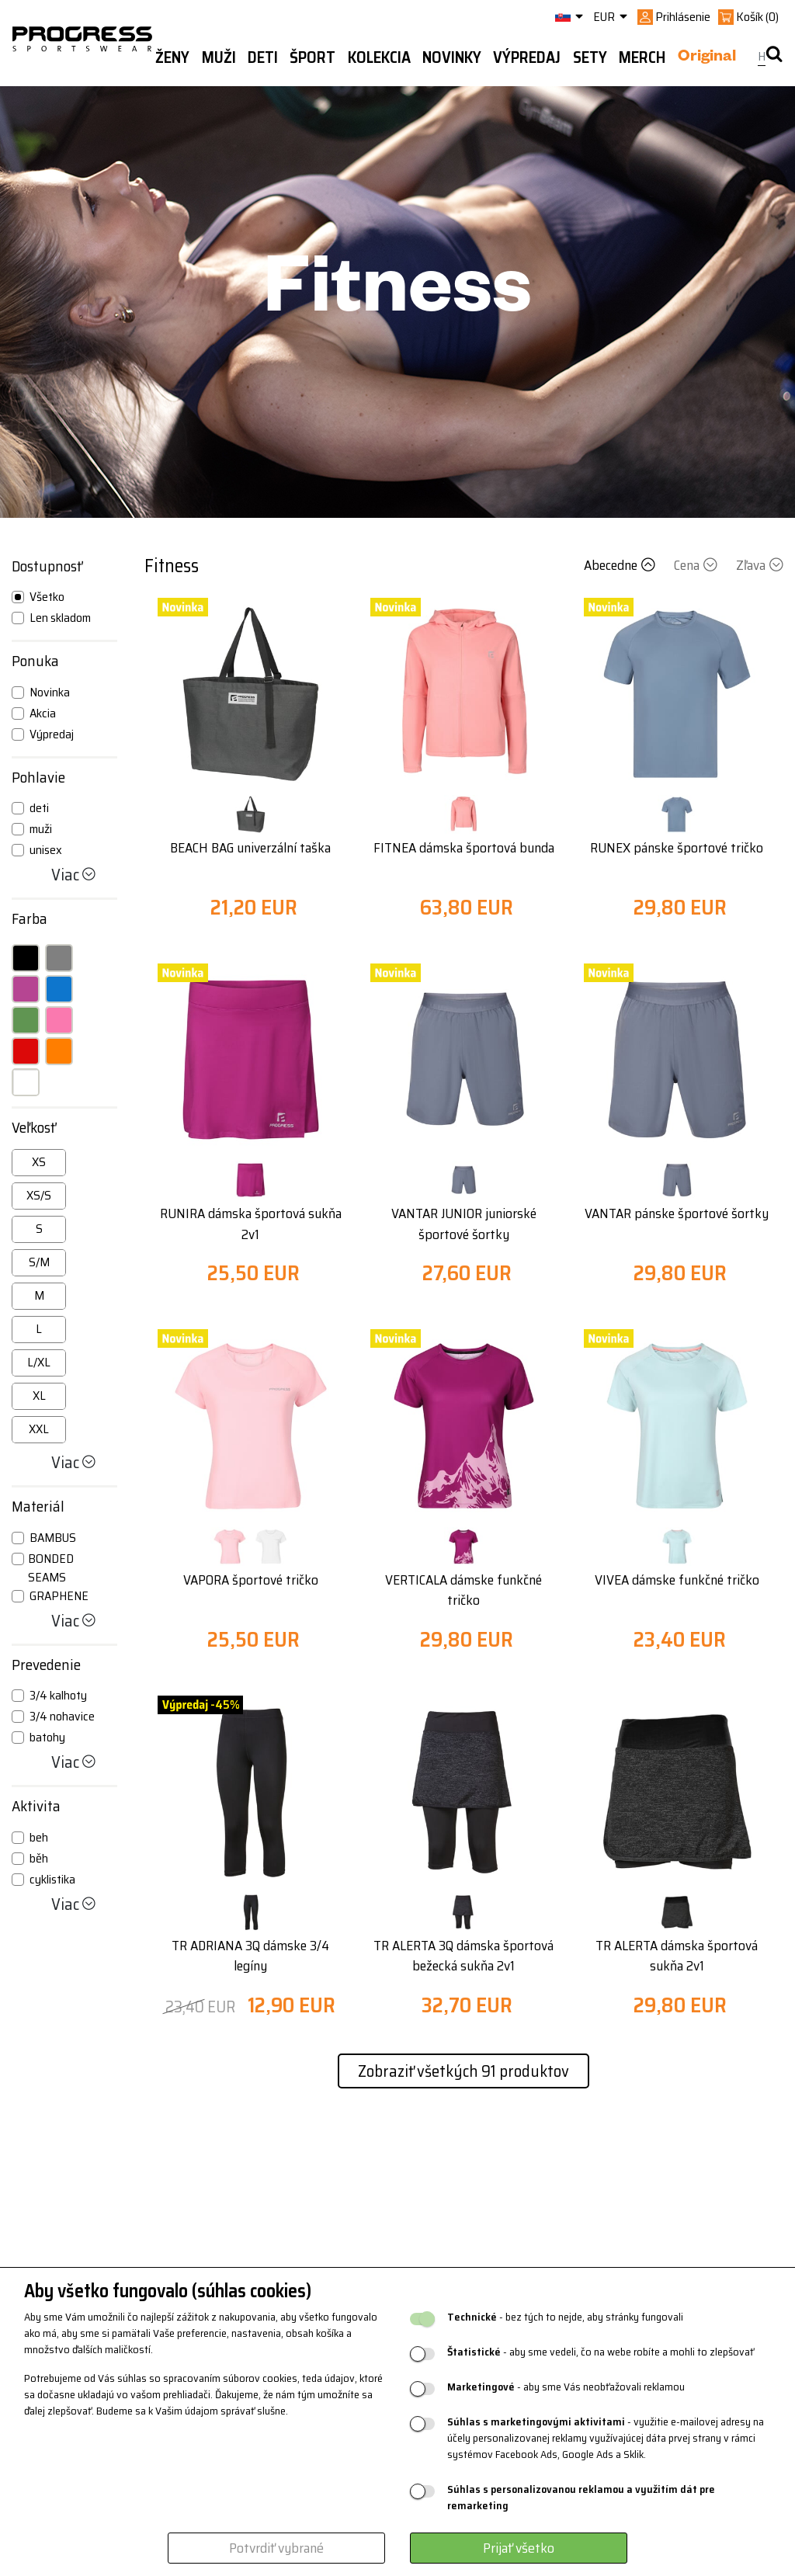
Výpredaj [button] (527, 57)
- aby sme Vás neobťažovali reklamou (566, 2387)
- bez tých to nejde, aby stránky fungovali (565, 2317)
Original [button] (707, 58)
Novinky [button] (451, 57)
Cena (697, 565)
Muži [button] (219, 57)
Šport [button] (312, 57)
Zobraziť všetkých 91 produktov (463, 2071)
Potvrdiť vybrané (276, 2548)
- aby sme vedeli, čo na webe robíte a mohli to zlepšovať (600, 2352)
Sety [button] (590, 57)
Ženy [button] (172, 57)
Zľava (759, 565)
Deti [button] (263, 57)
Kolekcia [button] (379, 57)
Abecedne (621, 565)
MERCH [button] (642, 57)
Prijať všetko (518, 2548)
